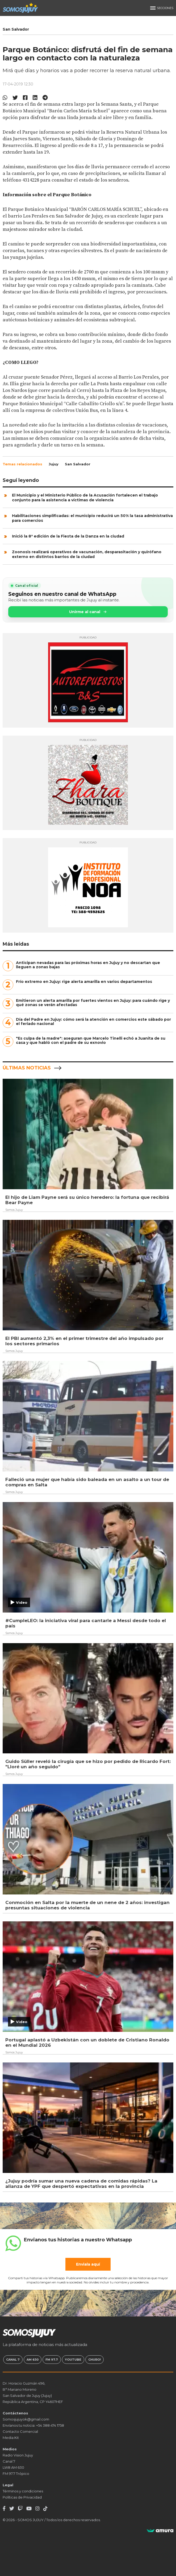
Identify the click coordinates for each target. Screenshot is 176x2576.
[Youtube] (29, 2509)
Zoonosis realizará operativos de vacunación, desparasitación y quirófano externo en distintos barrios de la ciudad (86, 554)
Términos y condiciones (23, 2491)
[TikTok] (45, 2509)
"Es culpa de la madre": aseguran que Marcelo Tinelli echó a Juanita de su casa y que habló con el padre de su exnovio (90, 1040)
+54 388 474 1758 (50, 2425)
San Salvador (77, 464)
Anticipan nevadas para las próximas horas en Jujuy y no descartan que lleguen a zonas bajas (88, 964)
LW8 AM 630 (13, 2467)
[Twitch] (20, 2509)
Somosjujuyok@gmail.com (26, 2419)
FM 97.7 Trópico (16, 2473)
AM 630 (33, 2359)
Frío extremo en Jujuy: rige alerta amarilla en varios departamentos (84, 981)
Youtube (73, 2359)
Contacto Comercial (20, 2431)
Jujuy (53, 464)
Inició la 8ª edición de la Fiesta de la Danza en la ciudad (68, 536)
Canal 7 (13, 2359)
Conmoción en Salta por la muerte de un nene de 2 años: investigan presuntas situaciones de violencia (87, 1905)
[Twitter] (11, 2509)
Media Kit (11, 2437)
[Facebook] (4, 2509)
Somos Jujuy (14, 1210)
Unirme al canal (88, 611)
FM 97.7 (51, 2359)
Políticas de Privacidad (22, 2497)
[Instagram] (37, 2509)
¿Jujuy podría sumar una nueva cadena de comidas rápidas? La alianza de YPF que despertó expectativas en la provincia (81, 2183)
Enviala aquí (88, 2264)
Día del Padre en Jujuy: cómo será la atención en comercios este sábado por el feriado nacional (93, 1021)
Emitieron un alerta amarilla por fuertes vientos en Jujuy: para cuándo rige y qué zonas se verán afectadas (93, 1002)
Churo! (94, 2359)
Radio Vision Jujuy (18, 2455)
